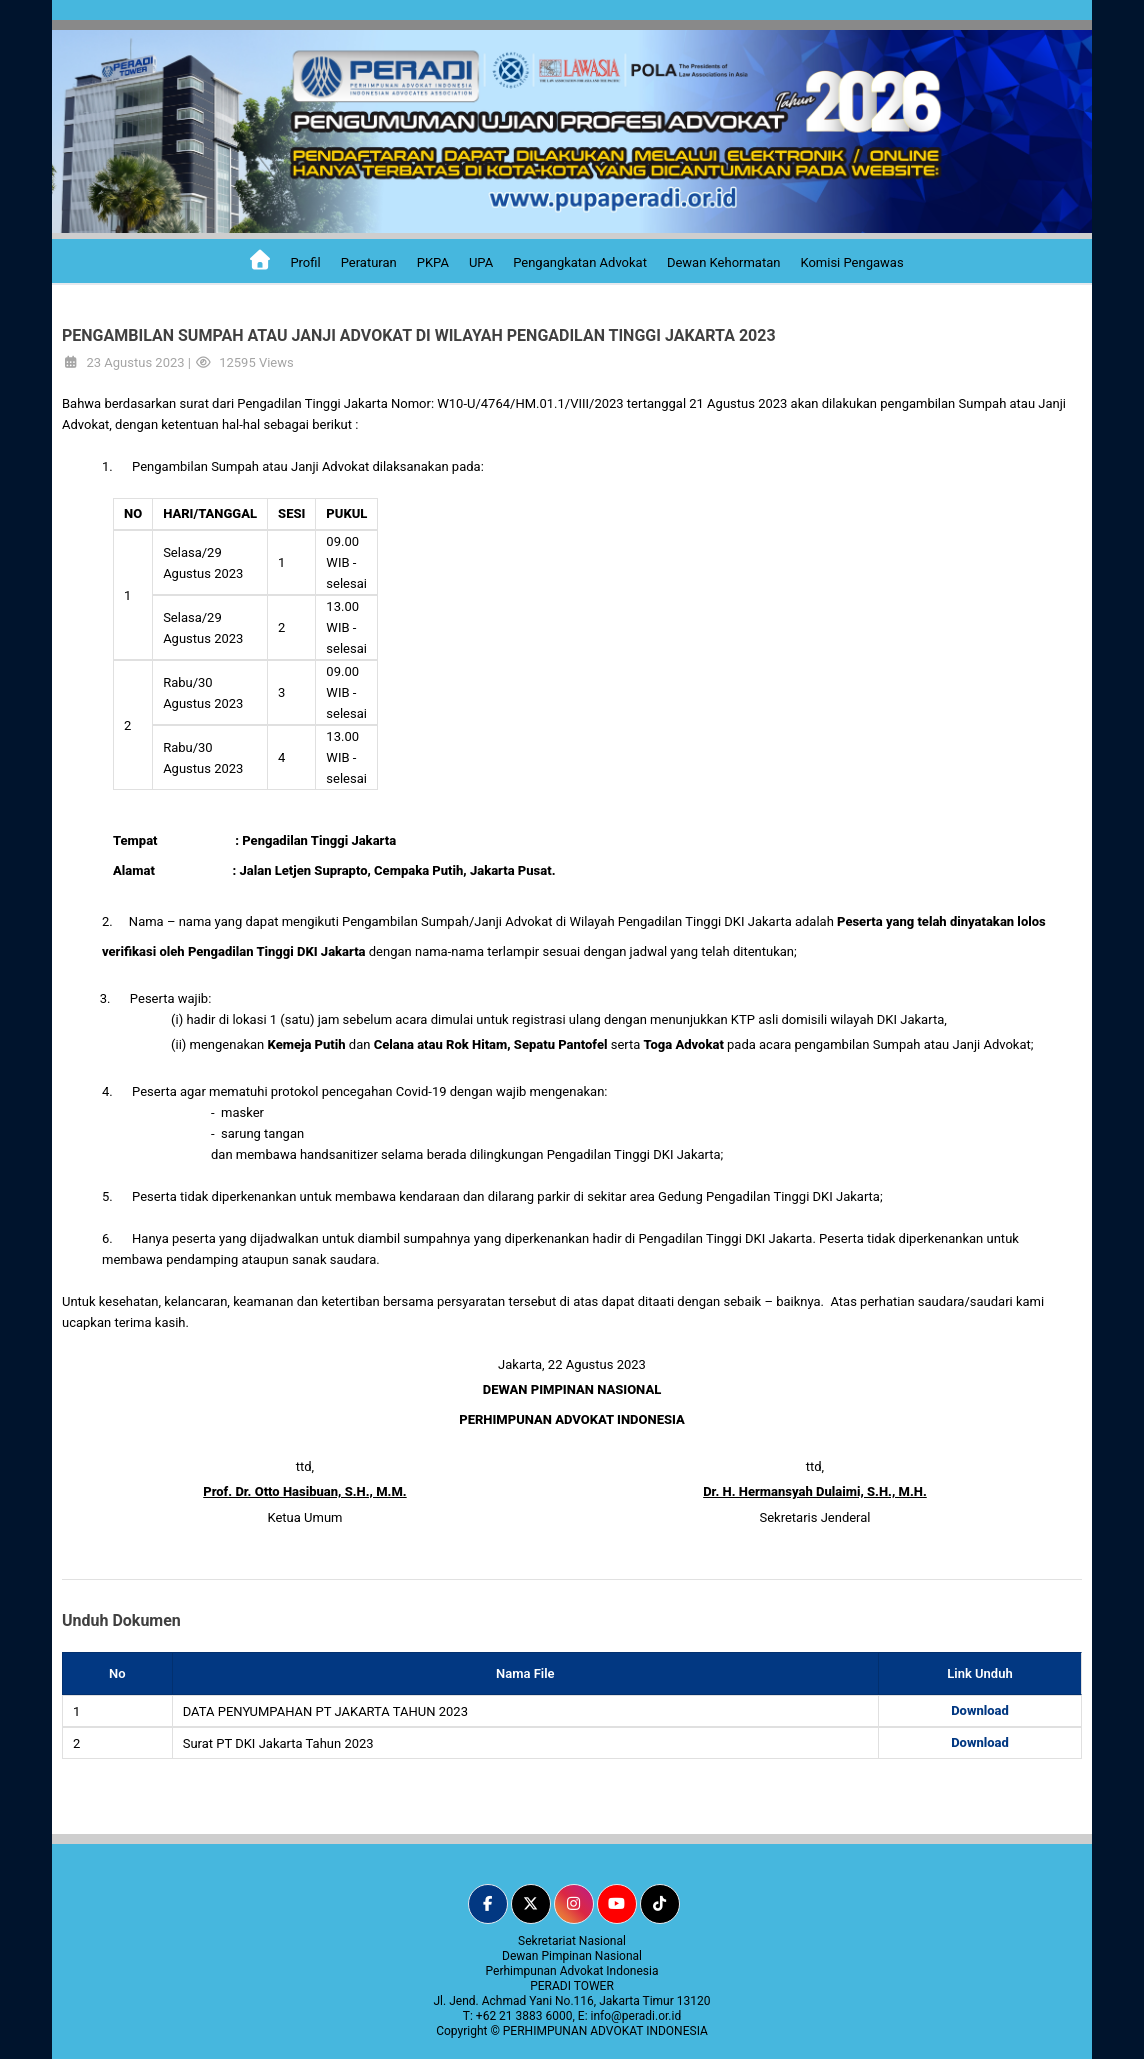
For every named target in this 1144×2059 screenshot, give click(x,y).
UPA (481, 262)
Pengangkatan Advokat (580, 262)
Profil (305, 262)
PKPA (433, 262)
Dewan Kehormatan (724, 262)
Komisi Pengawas (851, 262)
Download (980, 1710)
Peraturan (369, 262)
